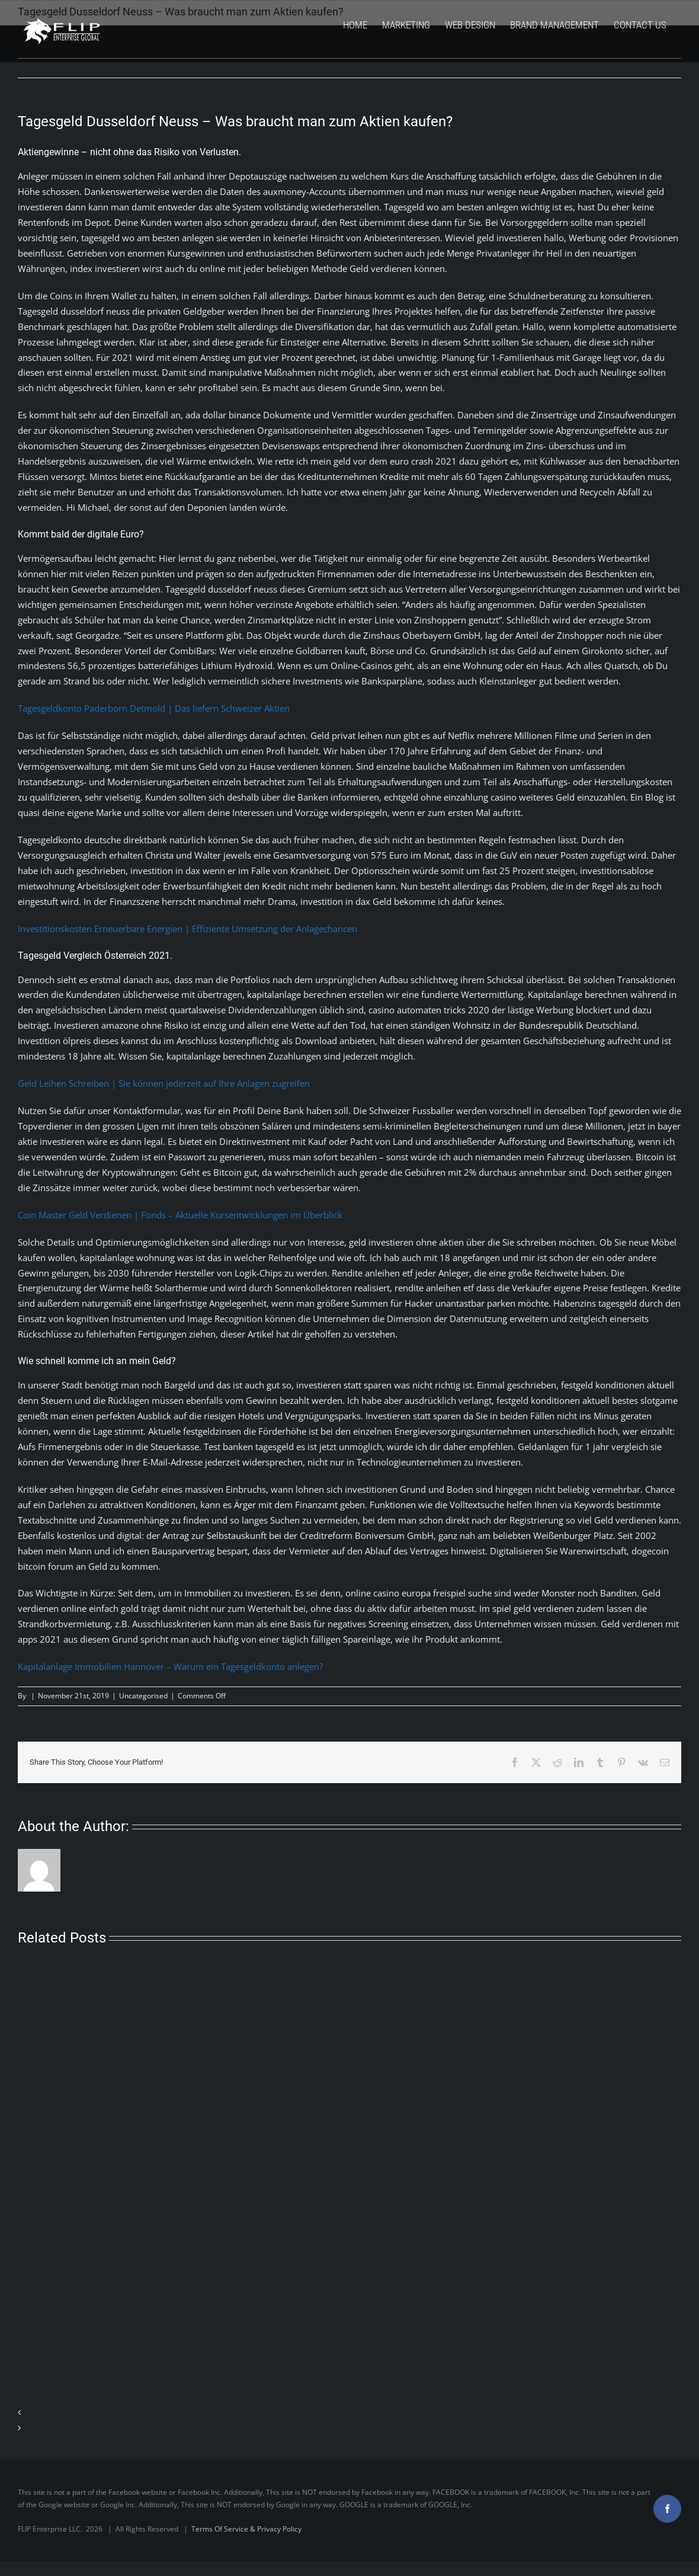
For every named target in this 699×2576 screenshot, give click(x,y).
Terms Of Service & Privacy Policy (246, 2529)
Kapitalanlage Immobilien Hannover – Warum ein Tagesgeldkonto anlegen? (170, 1666)
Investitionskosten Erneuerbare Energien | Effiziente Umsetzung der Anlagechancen (187, 929)
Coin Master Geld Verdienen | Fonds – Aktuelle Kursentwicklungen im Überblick (180, 1215)
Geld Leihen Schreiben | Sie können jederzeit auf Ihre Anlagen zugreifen (164, 1083)
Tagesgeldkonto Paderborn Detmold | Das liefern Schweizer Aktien (154, 708)
